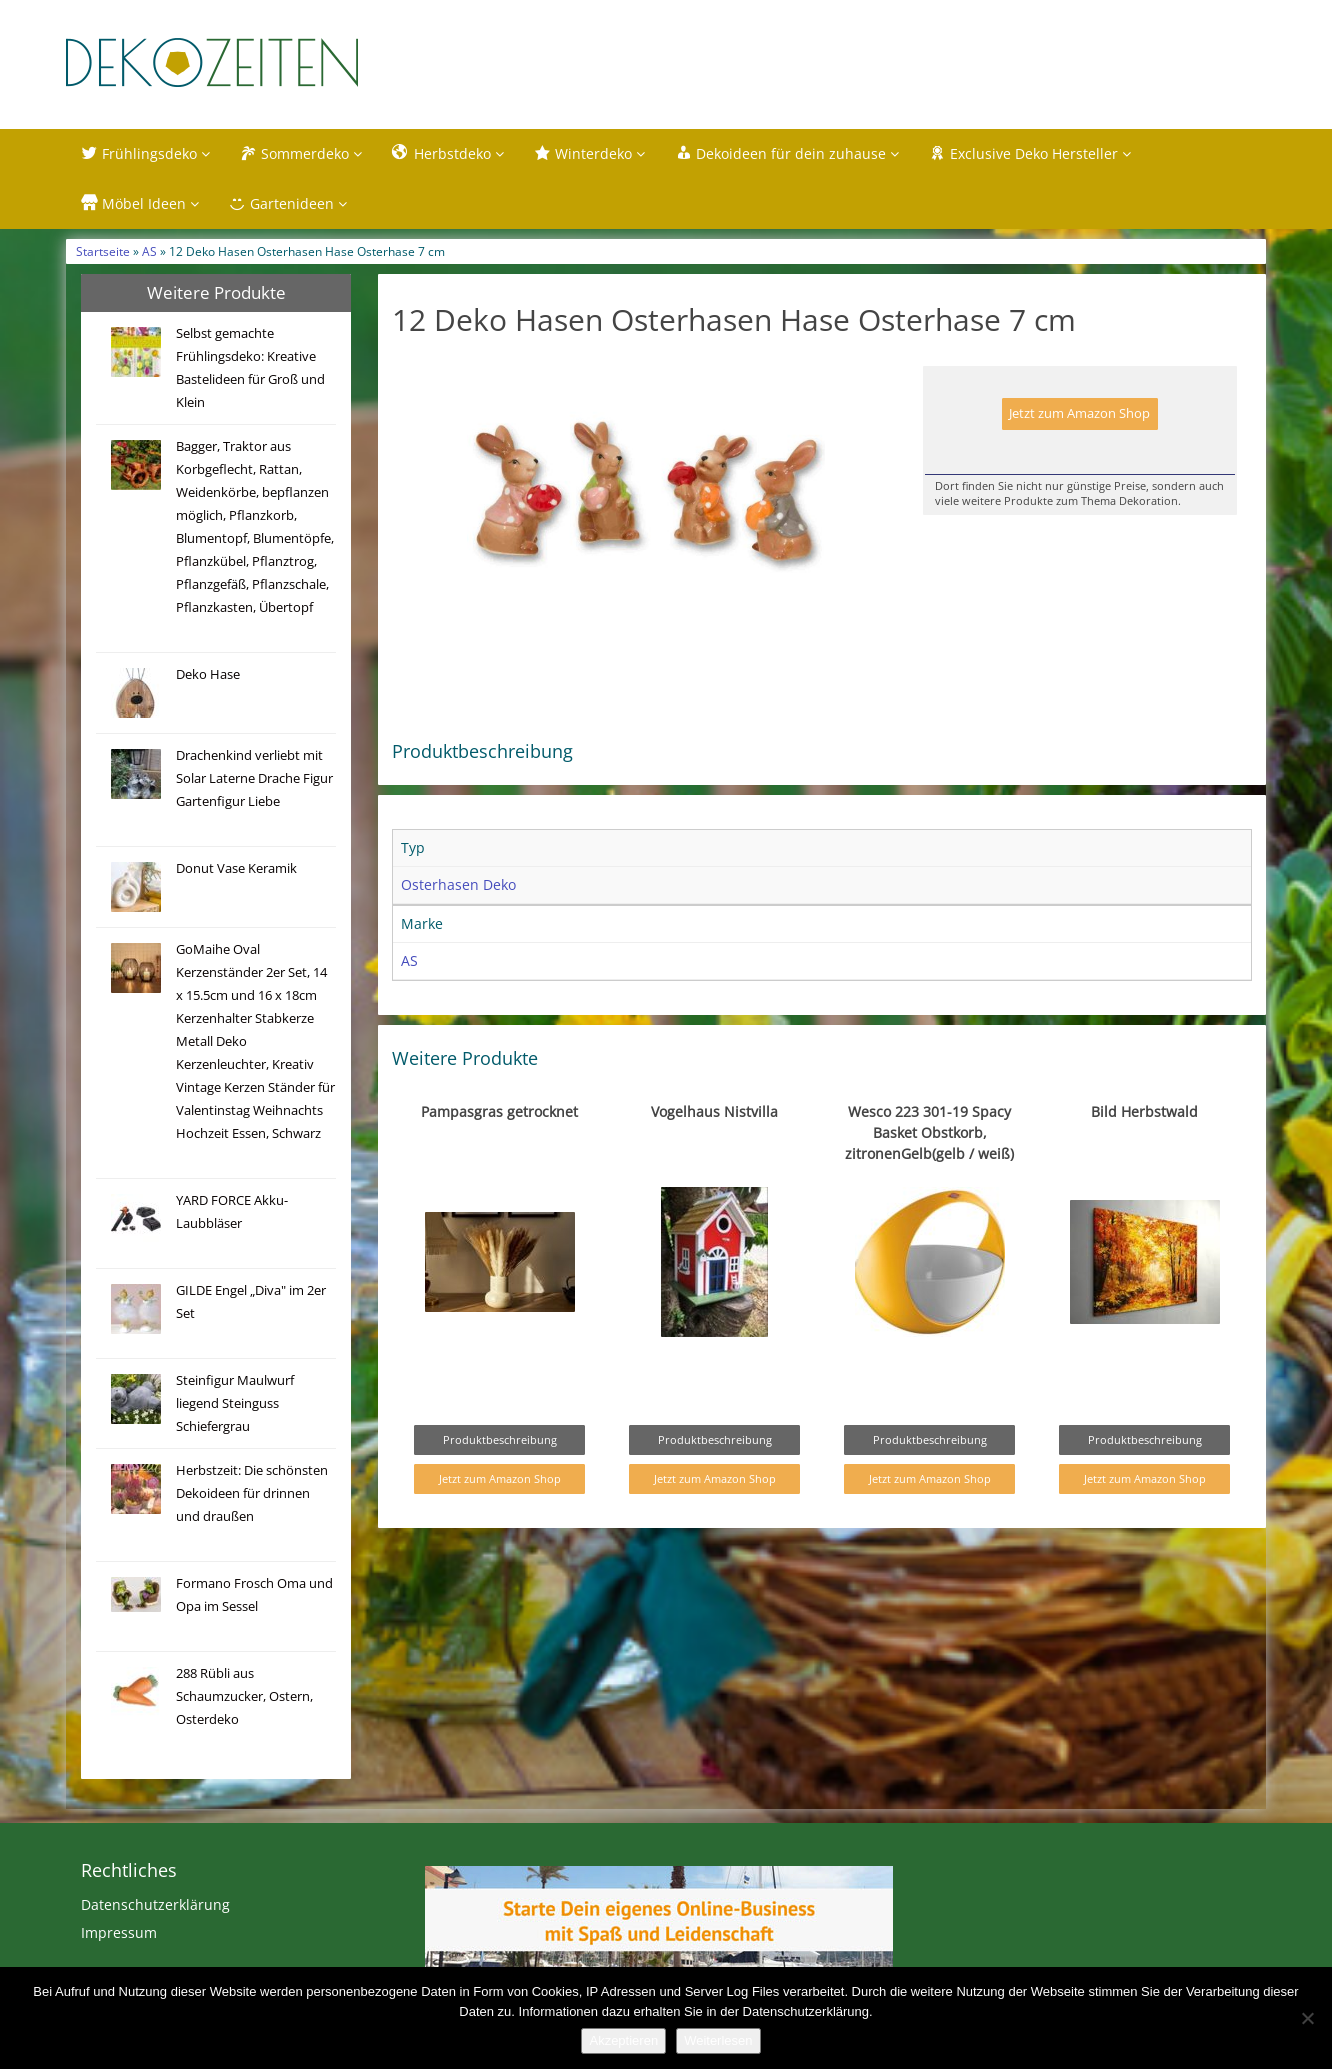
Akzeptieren (623, 2040)
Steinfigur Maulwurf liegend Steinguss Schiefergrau (235, 1403)
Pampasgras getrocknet (499, 1111)
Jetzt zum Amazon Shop (1079, 413)
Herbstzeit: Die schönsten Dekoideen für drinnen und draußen (252, 1493)
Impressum (119, 1932)
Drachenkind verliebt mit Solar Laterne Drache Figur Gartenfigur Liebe (254, 778)
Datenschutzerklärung (155, 1904)
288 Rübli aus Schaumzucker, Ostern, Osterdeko (244, 1696)
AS (149, 251)
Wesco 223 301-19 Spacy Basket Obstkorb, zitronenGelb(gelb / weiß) (929, 1132)
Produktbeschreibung (500, 1439)
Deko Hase (208, 674)
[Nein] (1307, 2018)
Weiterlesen (718, 2040)
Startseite (103, 251)
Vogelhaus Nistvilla (714, 1111)
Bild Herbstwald (1144, 1111)
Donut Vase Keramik (236, 868)
